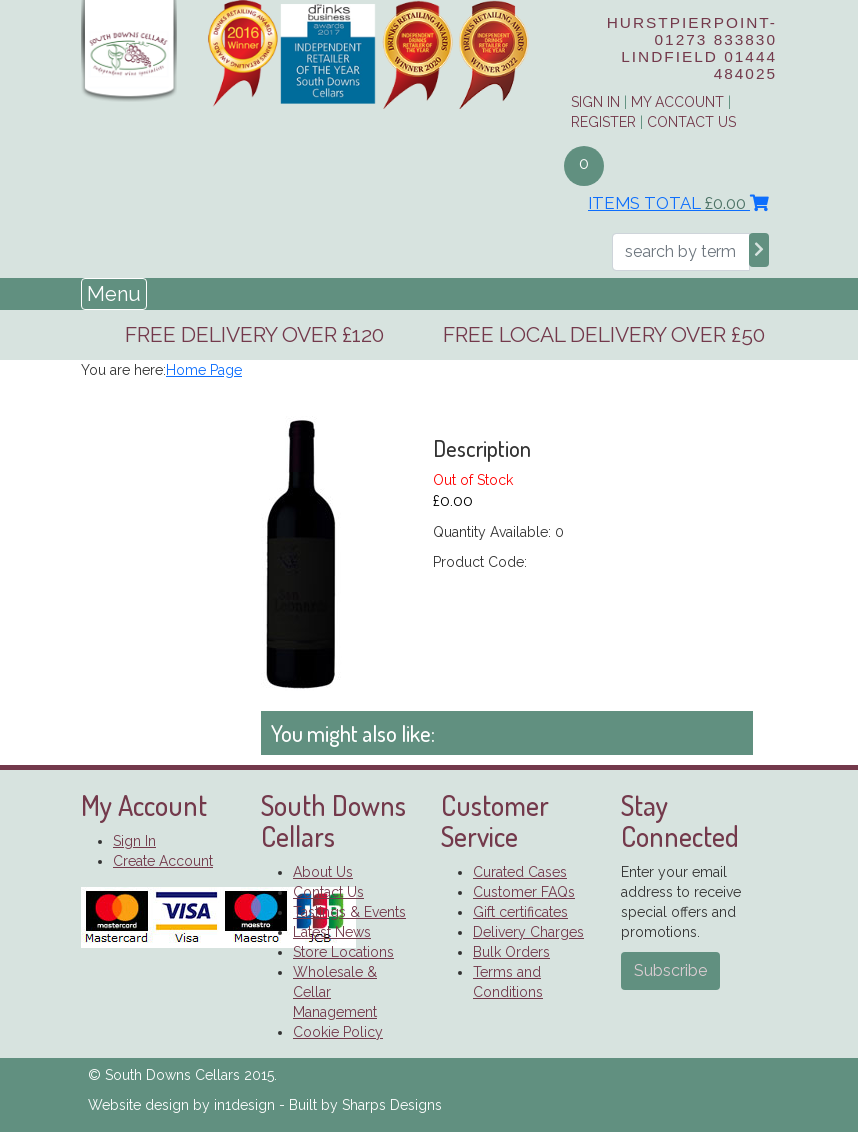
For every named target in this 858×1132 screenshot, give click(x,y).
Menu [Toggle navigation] (114, 294)
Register (603, 122)
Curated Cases (520, 872)
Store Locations (343, 952)
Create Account (163, 861)
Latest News (332, 932)
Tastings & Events (349, 912)
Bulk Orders (511, 952)
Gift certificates (520, 912)
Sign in (595, 102)
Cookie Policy (338, 1032)
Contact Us (691, 122)
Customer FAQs (524, 892)
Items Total (678, 203)
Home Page (204, 370)
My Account (677, 102)
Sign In (134, 841)
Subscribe (670, 970)
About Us (323, 872)
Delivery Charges (528, 932)
